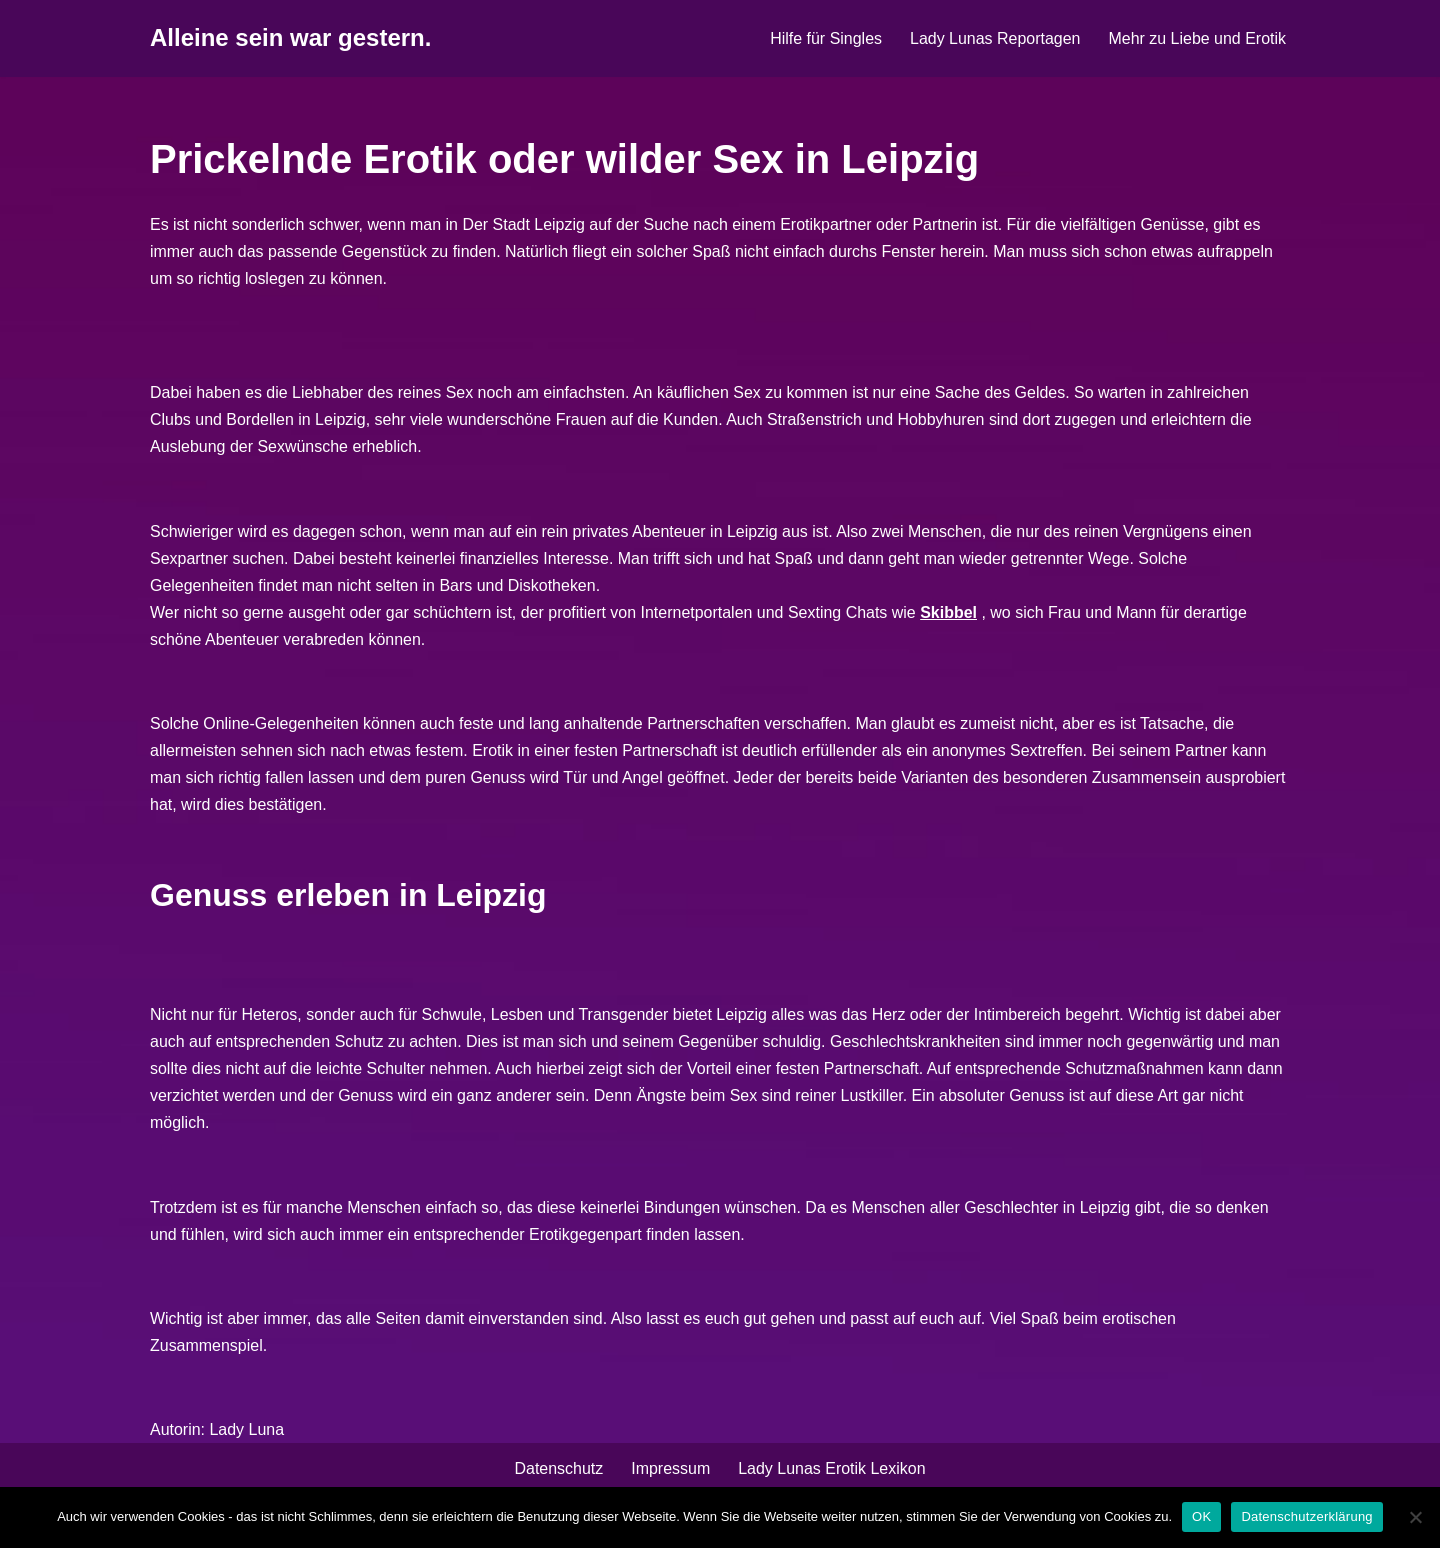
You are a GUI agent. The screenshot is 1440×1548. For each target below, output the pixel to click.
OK (1201, 1516)
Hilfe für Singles (825, 38)
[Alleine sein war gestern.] (290, 38)
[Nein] (1415, 1517)
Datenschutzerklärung (1306, 1516)
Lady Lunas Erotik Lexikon (832, 1471)
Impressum (670, 1471)
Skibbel (950, 613)
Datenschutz (558, 1471)
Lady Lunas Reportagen (994, 38)
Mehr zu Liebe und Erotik (1197, 38)
